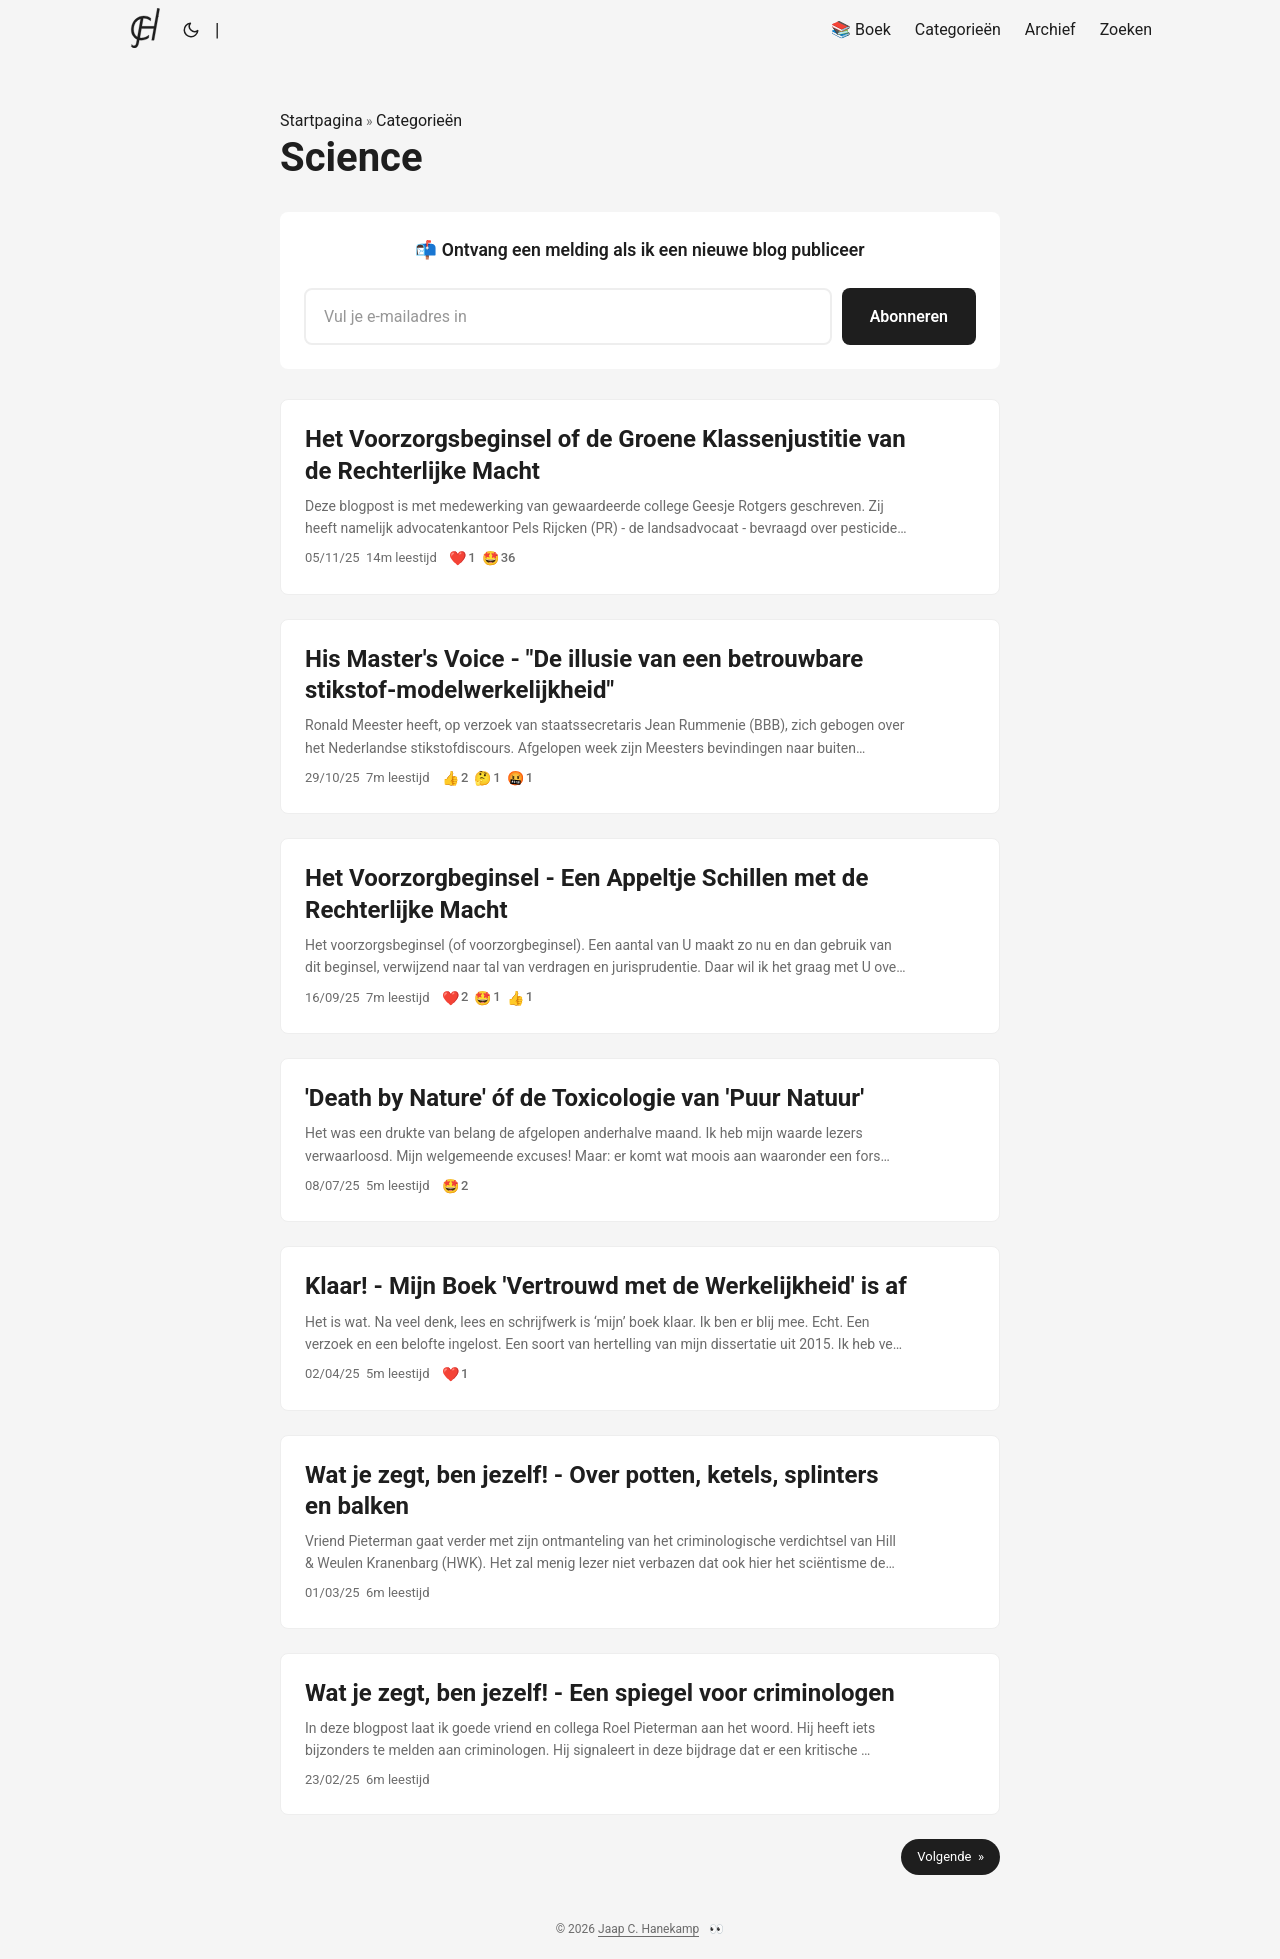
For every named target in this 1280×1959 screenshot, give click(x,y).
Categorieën (419, 120)
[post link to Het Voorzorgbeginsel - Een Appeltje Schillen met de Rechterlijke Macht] (640, 936)
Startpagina (321, 120)
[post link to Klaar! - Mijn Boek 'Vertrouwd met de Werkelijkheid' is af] (640, 1328)
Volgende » (950, 1856)
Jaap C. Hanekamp (648, 1929)
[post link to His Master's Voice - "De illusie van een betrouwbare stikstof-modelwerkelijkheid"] (640, 717)
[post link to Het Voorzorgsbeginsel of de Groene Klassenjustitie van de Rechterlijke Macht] (640, 497)
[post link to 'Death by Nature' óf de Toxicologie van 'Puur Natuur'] (640, 1140)
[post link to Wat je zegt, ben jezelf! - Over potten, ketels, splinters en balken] (640, 1532)
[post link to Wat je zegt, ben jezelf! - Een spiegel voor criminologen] (640, 1734)
